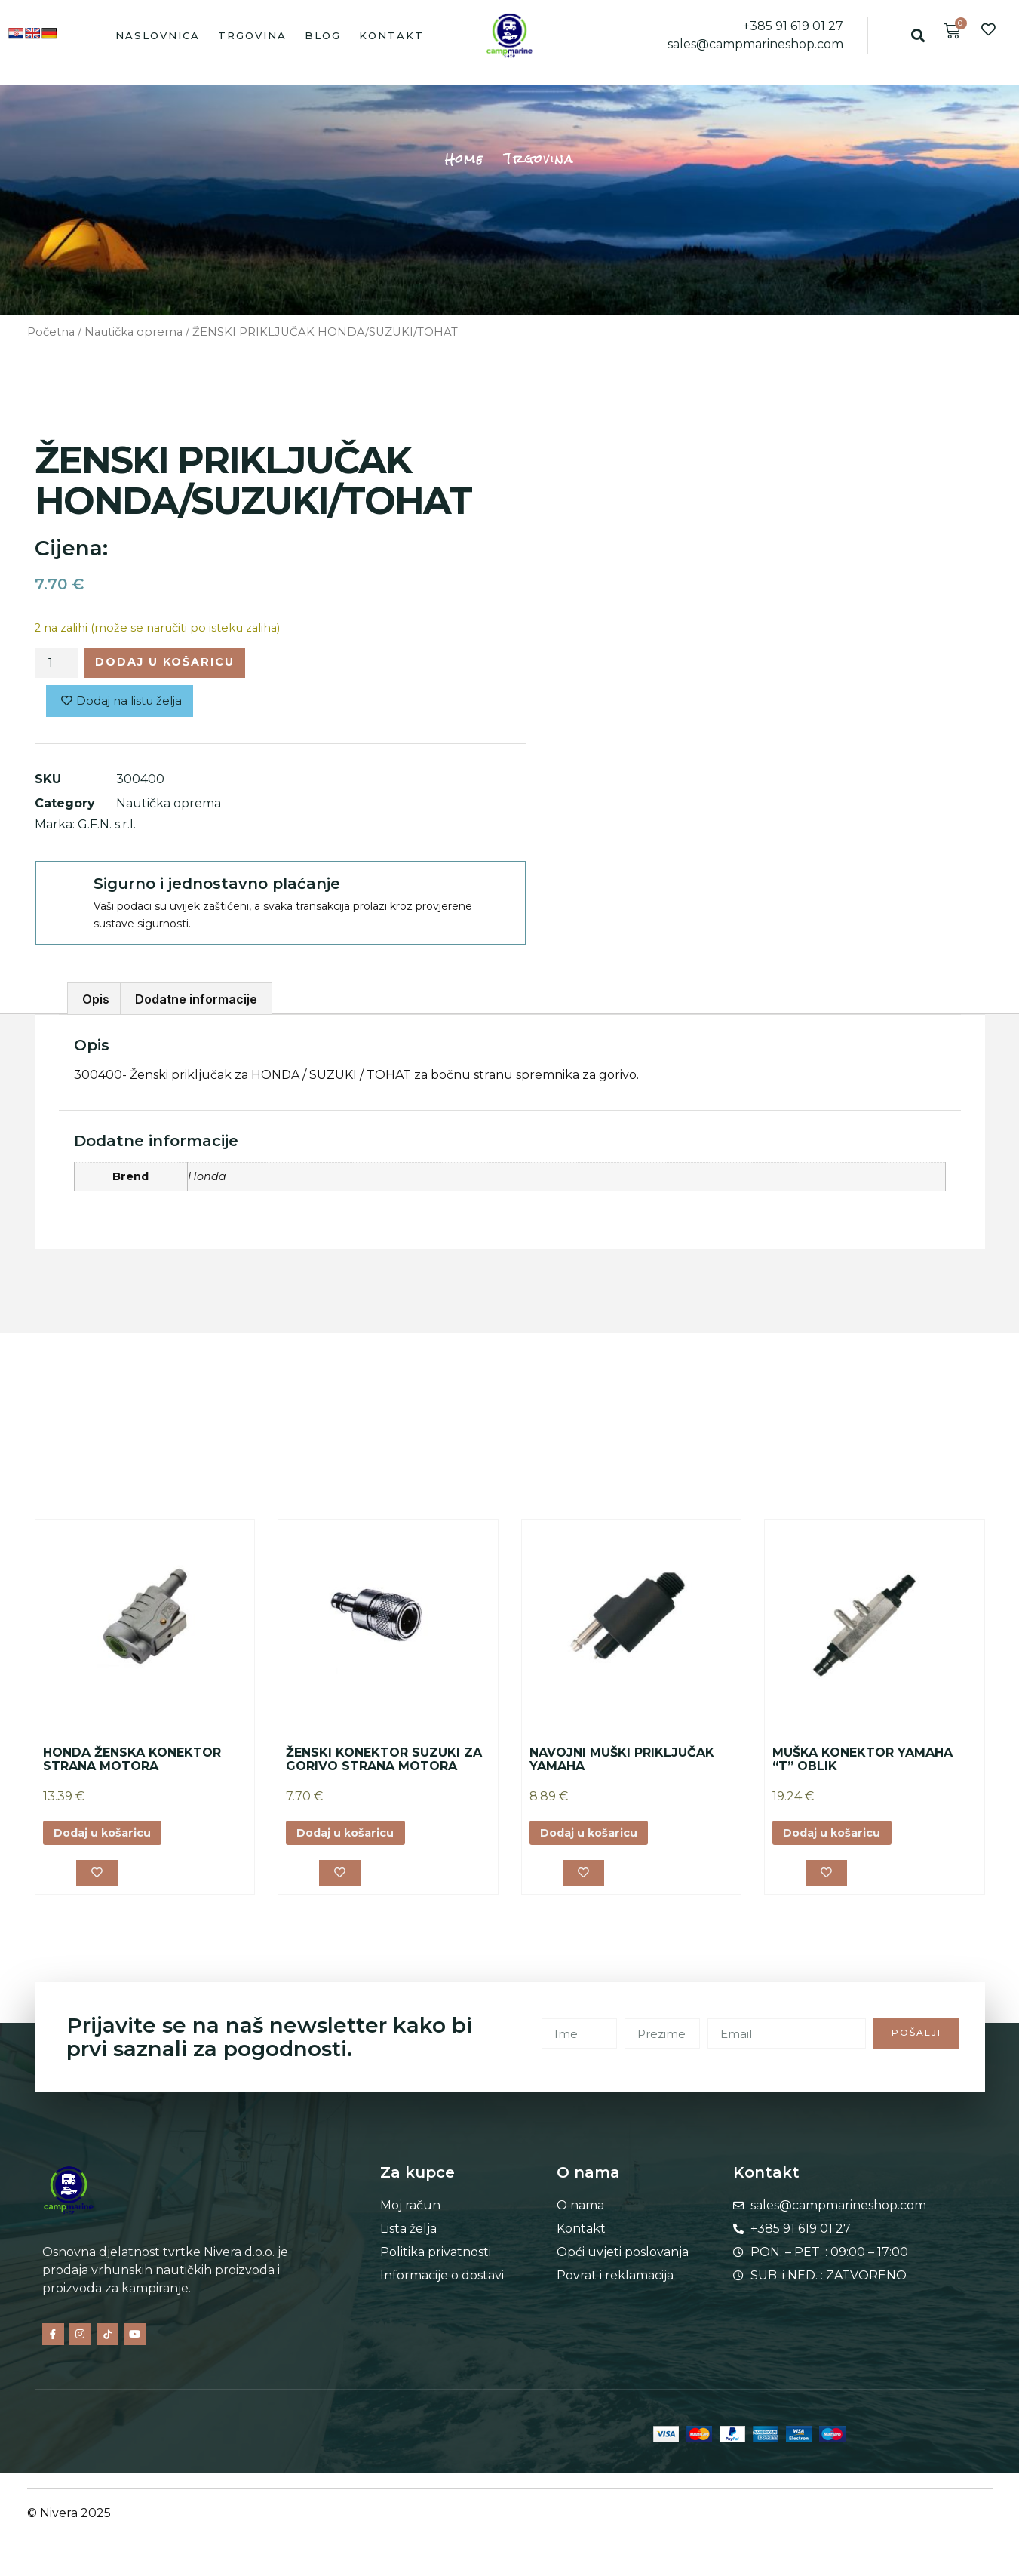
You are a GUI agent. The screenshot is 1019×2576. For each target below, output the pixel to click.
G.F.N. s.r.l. (107, 829)
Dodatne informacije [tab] (196, 1003)
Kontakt (391, 35)
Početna (51, 332)
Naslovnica (157, 35)
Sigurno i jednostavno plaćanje (217, 888)
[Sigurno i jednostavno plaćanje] (63, 894)
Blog (323, 35)
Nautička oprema (133, 332)
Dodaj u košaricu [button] (109, 1838)
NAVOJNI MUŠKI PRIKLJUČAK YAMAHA (621, 1764)
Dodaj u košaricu (177, 663)
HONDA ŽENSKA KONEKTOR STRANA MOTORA (132, 1764)
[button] (918, 35)
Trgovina (252, 35)
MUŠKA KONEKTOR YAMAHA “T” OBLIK (862, 1764)
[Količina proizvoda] (56, 664)
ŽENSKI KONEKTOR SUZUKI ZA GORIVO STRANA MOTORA (384, 1764)
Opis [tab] (95, 1003)
